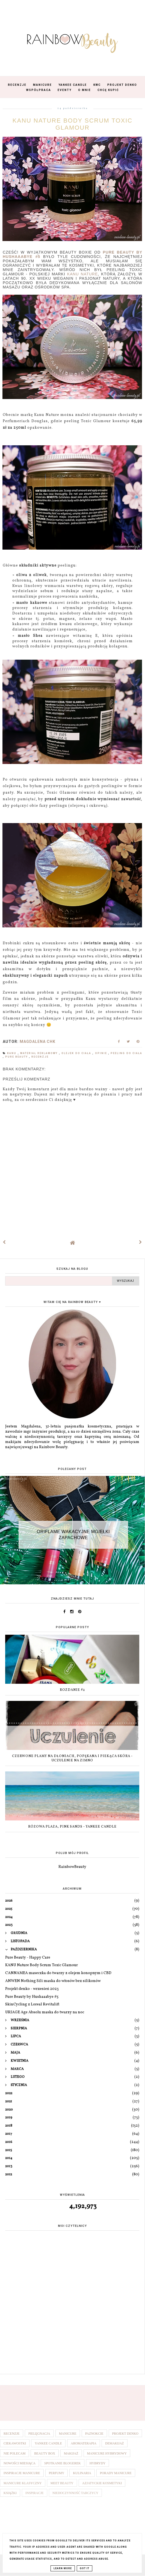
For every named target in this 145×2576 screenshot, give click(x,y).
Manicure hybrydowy (107, 2453)
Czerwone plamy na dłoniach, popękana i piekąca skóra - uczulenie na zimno (72, 1758)
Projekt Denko (122, 84)
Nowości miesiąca (19, 2463)
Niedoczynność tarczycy (75, 2493)
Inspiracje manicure (22, 2473)
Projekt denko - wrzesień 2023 (32, 1989)
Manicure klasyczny (23, 2483)
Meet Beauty (62, 2483)
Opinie (101, 1053)
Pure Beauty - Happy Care (27, 1957)
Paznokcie (94, 2433)
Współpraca (38, 90)
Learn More (63, 2568)
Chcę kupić (108, 90)
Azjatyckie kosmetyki (102, 2483)
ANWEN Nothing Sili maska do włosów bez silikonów (53, 1981)
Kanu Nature (82, 274)
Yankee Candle (72, 84)
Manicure (42, 84)
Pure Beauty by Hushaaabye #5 (31, 1996)
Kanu (12, 1053)
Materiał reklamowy (39, 1053)
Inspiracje (34, 2493)
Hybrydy (98, 2463)
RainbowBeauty (72, 1866)
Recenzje (17, 84)
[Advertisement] (72, 2327)
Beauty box (44, 2453)
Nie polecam (14, 2453)
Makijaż (71, 2453)
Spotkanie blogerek (62, 2463)
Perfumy (56, 2473)
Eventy (65, 90)
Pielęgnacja (39, 2433)
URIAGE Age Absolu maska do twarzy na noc (44, 2012)
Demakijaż (114, 2443)
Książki (10, 2493)
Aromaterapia (83, 2443)
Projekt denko (125, 2433)
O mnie (84, 90)
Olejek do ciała (76, 1053)
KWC (97, 84)
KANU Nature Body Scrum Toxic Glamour (41, 1965)
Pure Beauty (17, 1056)
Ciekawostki (15, 2443)
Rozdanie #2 (72, 1690)
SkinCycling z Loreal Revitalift (32, 2004)
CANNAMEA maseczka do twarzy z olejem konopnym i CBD (58, 1973)
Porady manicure (116, 2473)
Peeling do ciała (126, 1053)
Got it (84, 2568)
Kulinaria (82, 2473)
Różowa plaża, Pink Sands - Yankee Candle (72, 1827)
